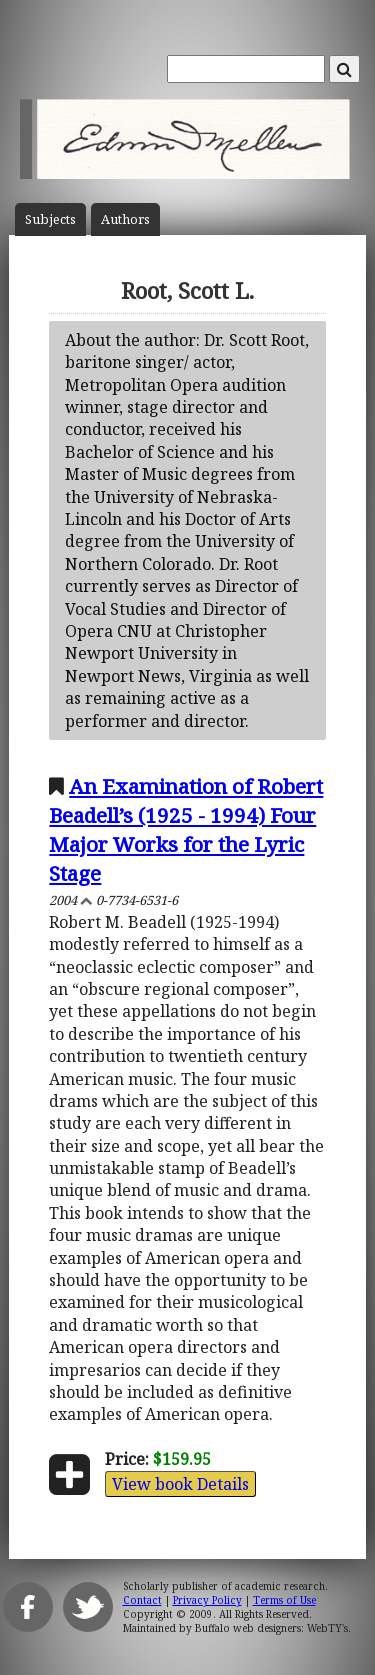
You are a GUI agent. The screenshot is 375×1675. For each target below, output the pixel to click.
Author (125, 219)
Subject (50, 219)
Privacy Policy (207, 1600)
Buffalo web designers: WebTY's (271, 1628)
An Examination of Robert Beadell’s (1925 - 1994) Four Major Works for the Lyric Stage (186, 829)
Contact (142, 1600)
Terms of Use (284, 1600)
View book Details (180, 1484)
